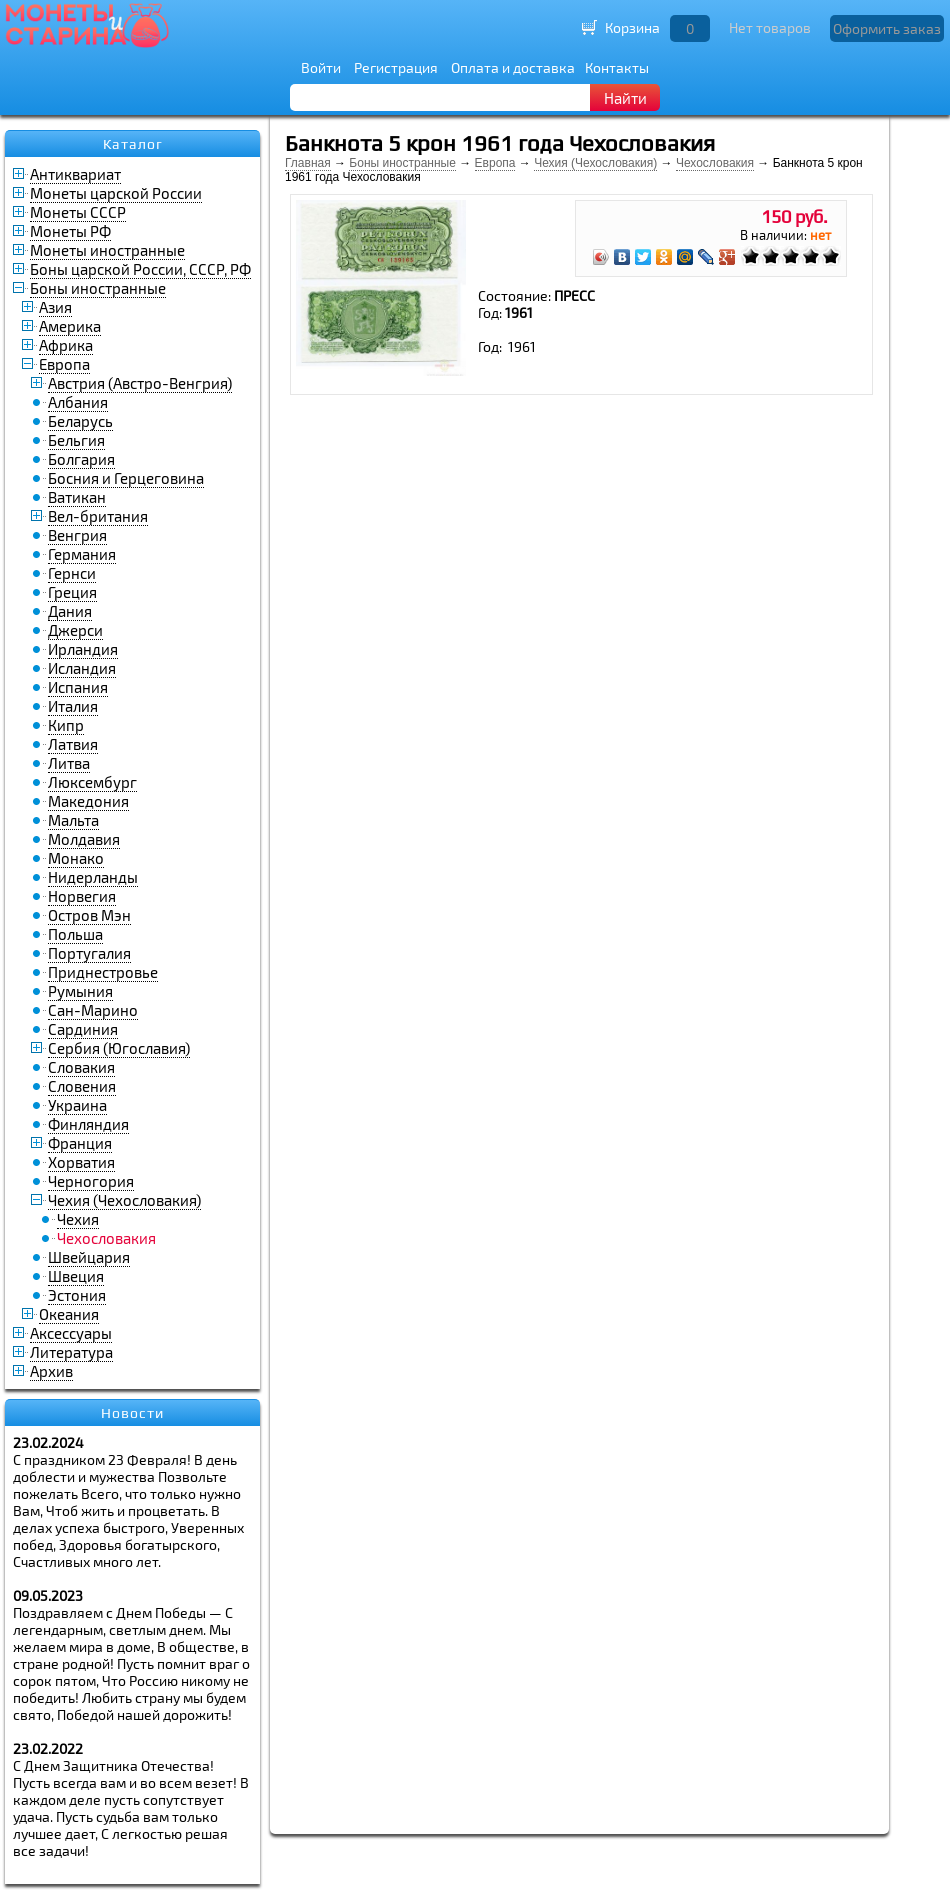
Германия (82, 554)
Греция (72, 592)
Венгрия (77, 535)
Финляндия (88, 1124)
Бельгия (76, 440)
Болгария (81, 459)
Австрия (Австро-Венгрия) (140, 383)
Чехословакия (715, 163)
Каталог (133, 144)
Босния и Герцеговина (126, 478)
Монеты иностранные (107, 250)
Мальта (73, 820)
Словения (82, 1086)
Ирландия (83, 649)
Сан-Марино (93, 1010)
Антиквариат (75, 174)
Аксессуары (71, 1333)
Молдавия (84, 839)
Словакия (81, 1067)
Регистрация (396, 67)
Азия (55, 307)
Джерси (75, 630)
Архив (51, 1371)
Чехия (78, 1219)
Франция (80, 1143)
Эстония (77, 1295)
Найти (625, 98)
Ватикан (77, 497)
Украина (77, 1105)
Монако (76, 858)
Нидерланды (93, 877)
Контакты (617, 67)
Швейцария (89, 1257)
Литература (71, 1352)
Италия (73, 706)
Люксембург (92, 782)
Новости (132, 1413)
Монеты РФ (70, 231)
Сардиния (83, 1029)
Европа (64, 364)
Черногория (91, 1181)
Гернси (72, 573)
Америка (70, 326)
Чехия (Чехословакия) (124, 1200)
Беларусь (80, 421)
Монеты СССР (78, 212)
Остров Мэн (89, 915)
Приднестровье (103, 972)
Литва (69, 763)
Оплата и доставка (513, 67)
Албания (78, 402)
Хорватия (81, 1162)
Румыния (80, 991)
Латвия (73, 744)
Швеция (76, 1276)
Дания (70, 611)
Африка (66, 345)
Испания (78, 687)
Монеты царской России (116, 193)
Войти (321, 67)
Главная (308, 163)
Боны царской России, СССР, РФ (140, 269)
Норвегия (82, 896)
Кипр (66, 725)
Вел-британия (98, 516)
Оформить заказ (887, 28)
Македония (88, 801)
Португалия (89, 953)
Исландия (82, 668)
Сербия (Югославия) (119, 1048)
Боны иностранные (98, 288)
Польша (75, 934)
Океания (69, 1314)
